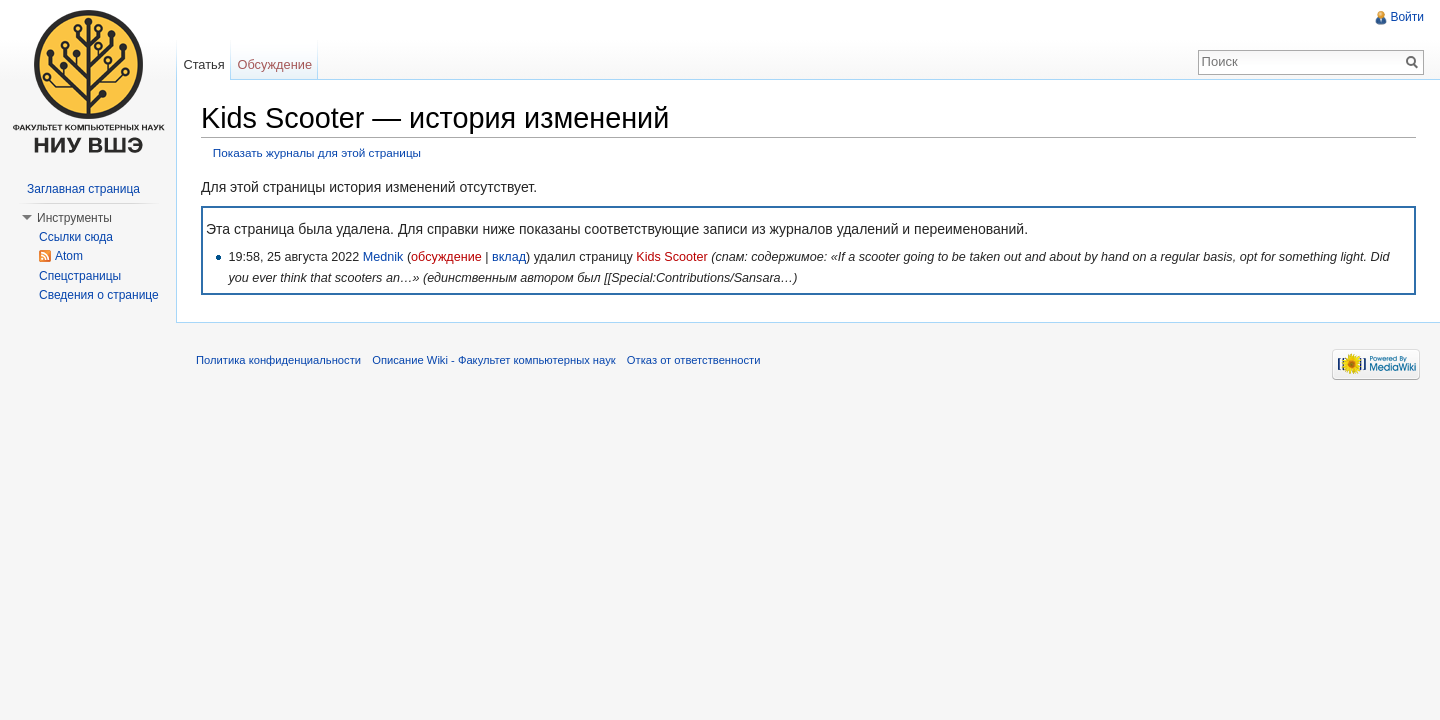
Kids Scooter (671, 257)
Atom (69, 256)
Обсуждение (274, 64)
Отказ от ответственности (694, 360)
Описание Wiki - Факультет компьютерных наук (493, 360)
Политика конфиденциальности (278, 360)
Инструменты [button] (74, 218)
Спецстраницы (80, 276)
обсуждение (446, 257)
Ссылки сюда (76, 237)
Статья (203, 64)
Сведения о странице (99, 295)
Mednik (383, 257)
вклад (509, 257)
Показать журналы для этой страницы (317, 152)
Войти (1407, 17)
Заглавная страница (83, 189)
